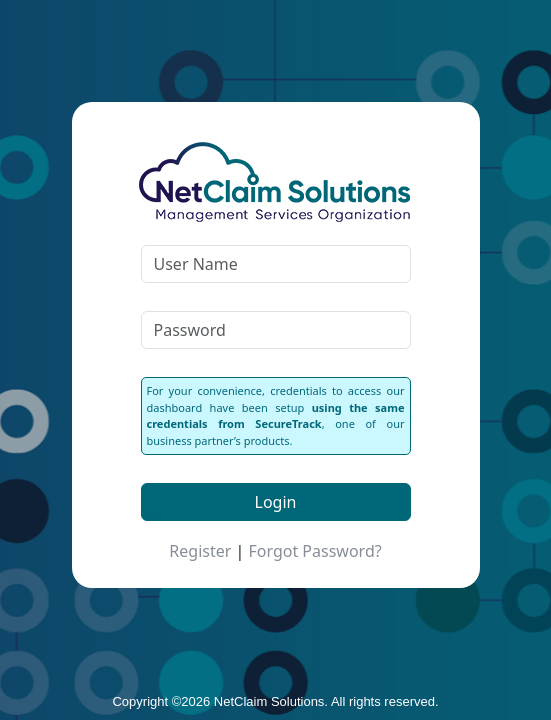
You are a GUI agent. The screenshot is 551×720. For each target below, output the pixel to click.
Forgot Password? (314, 551)
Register (200, 551)
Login (276, 502)
